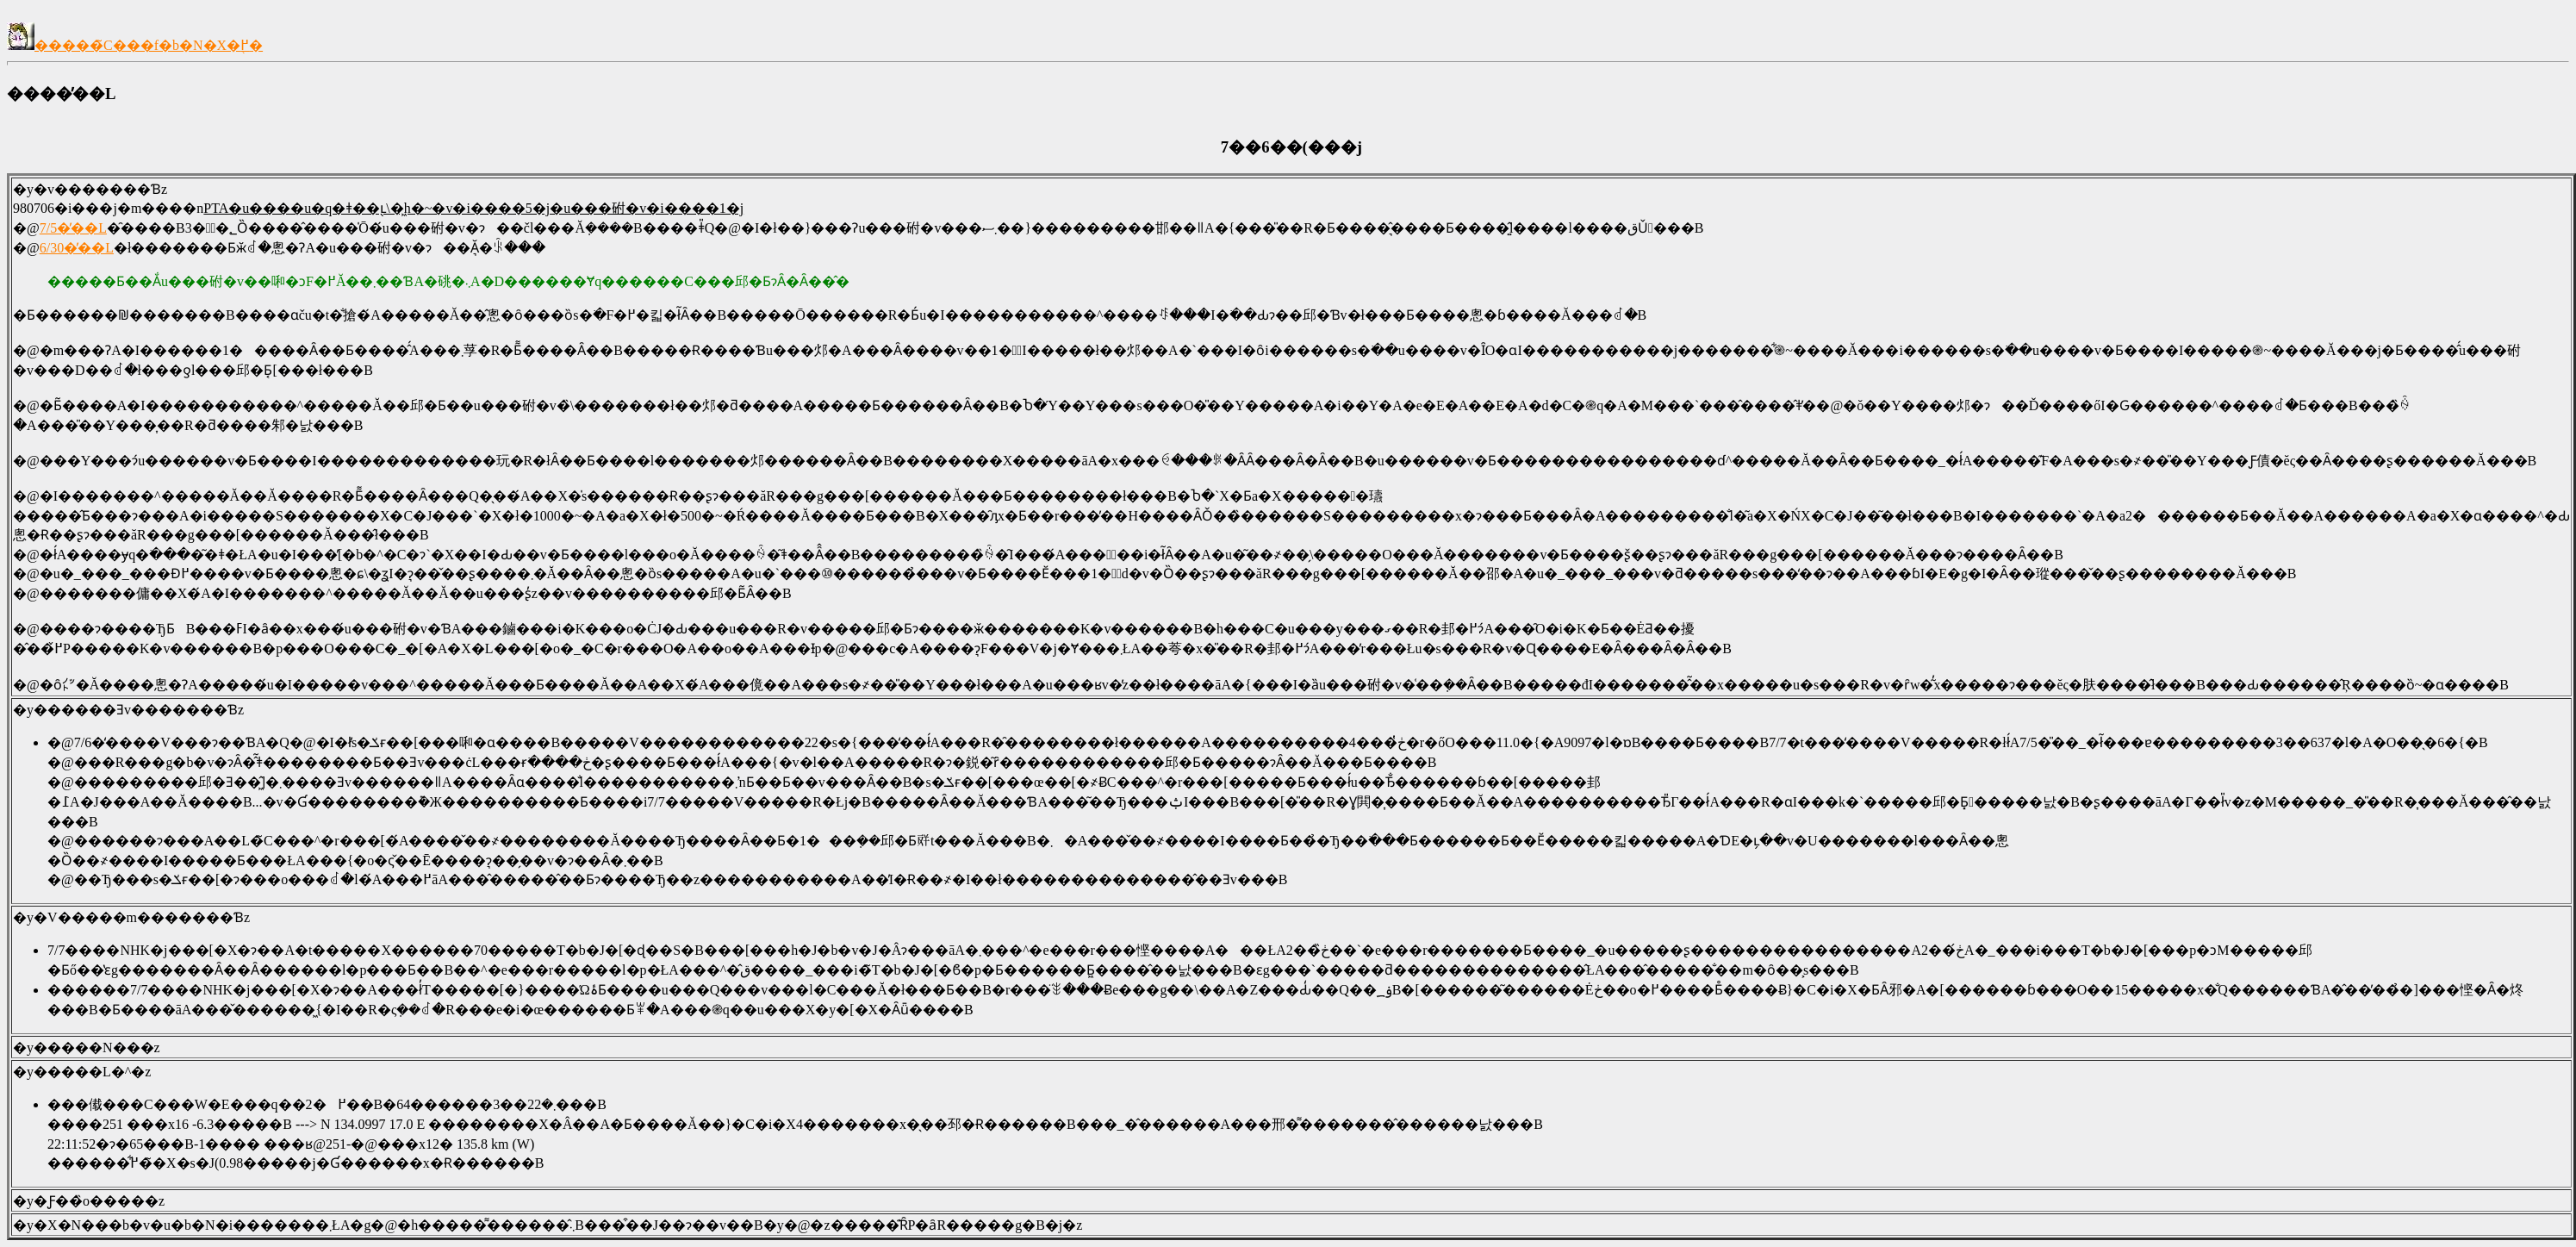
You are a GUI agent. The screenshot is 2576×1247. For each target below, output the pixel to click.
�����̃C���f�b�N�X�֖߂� (135, 45)
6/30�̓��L (77, 247)
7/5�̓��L (73, 228)
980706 (33, 208)
